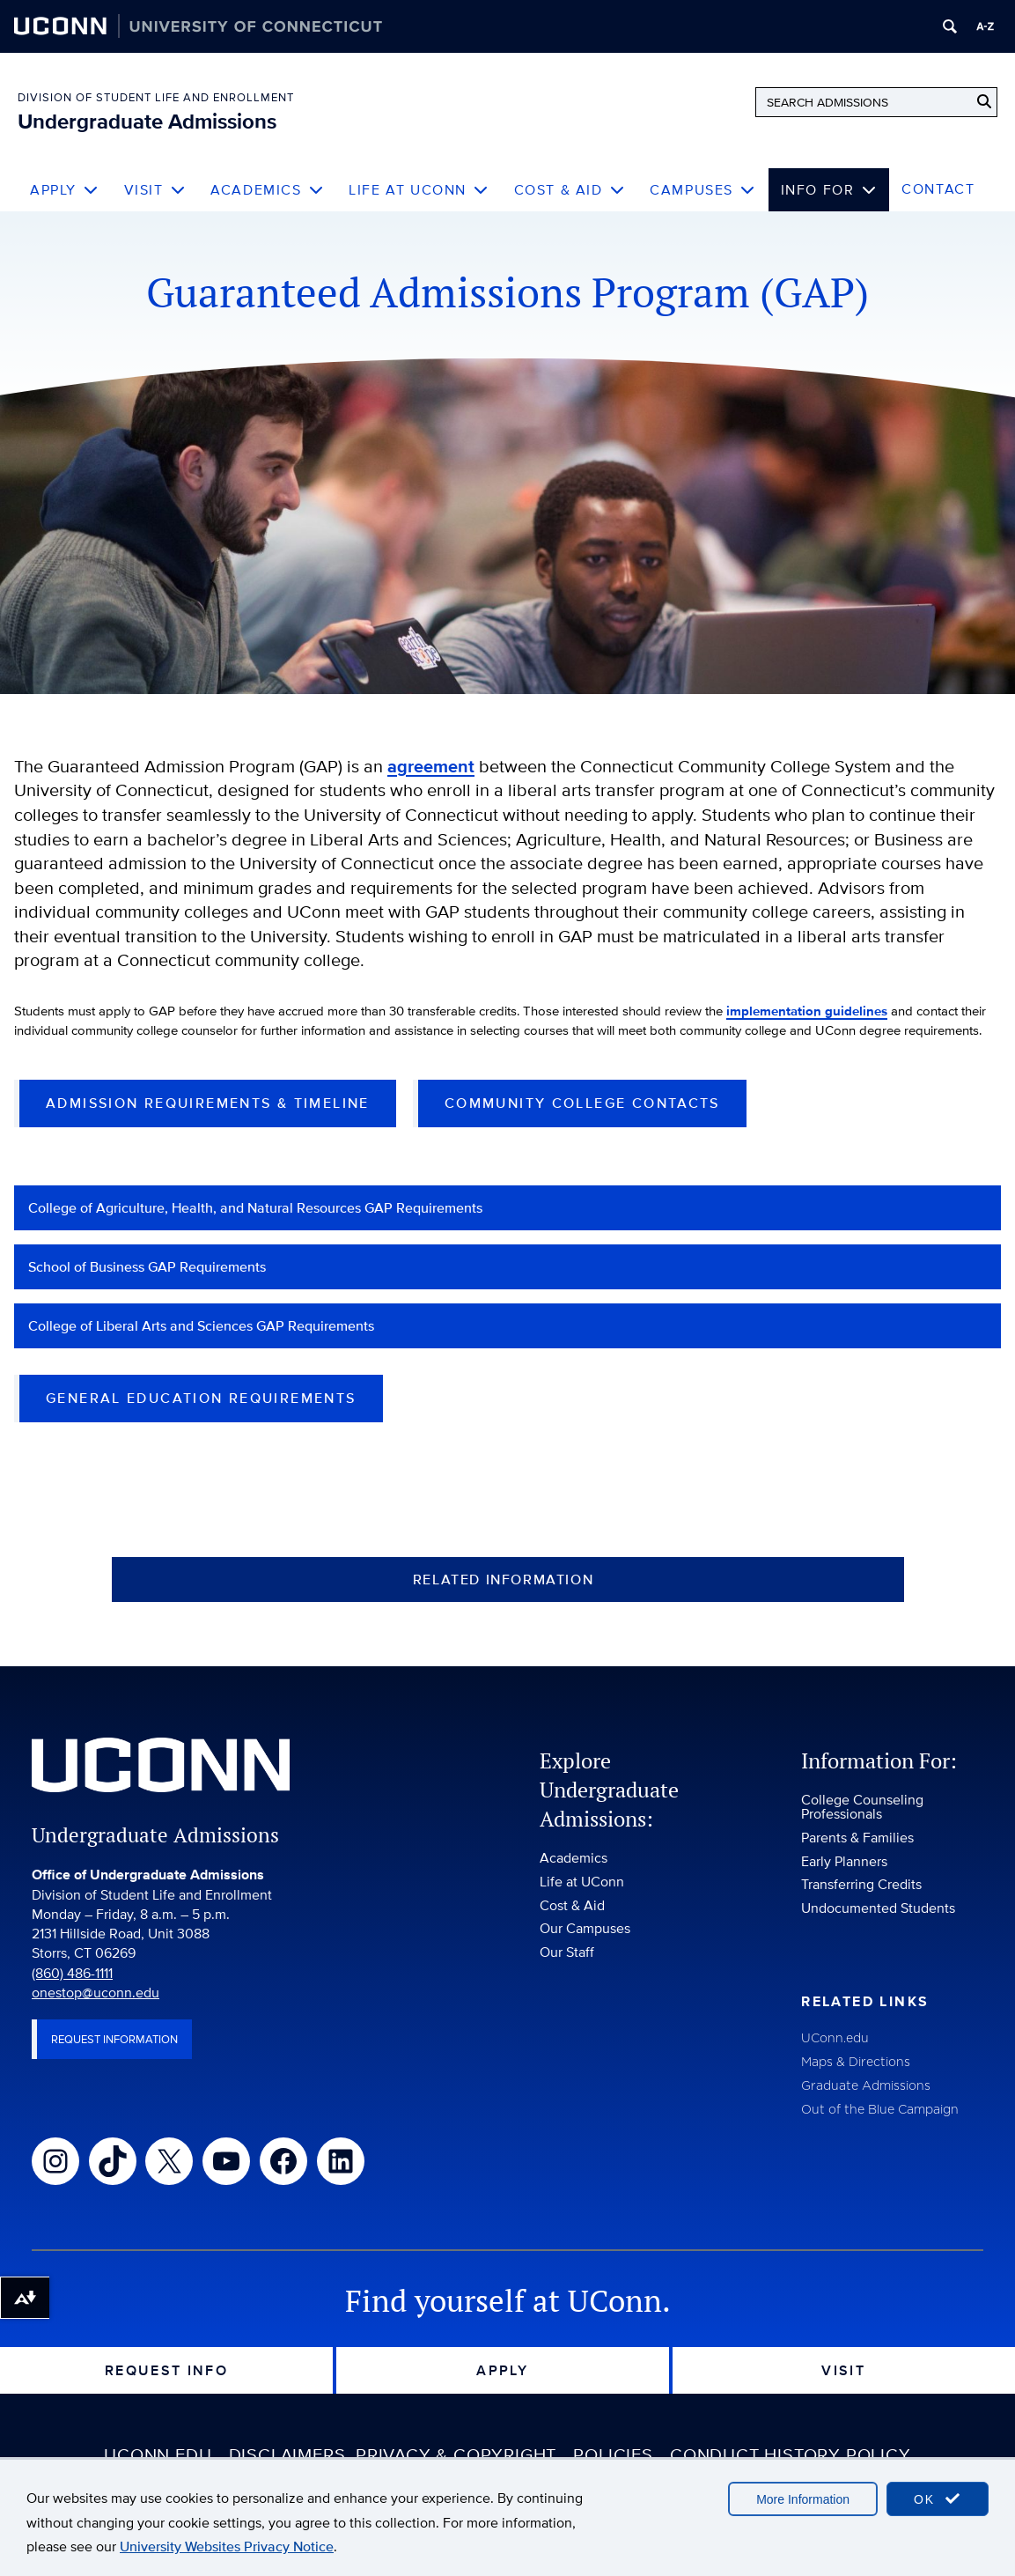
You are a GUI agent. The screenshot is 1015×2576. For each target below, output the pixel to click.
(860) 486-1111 (72, 1993)
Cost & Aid (570, 190)
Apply (64, 190)
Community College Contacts (582, 1124)
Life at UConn (419, 190)
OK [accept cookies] (937, 2498)
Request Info (167, 2391)
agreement (430, 766)
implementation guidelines (867, 1010)
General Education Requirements (201, 1419)
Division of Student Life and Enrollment (156, 97)
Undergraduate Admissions (147, 121)
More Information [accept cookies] (803, 2499)
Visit (155, 190)
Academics (267, 190)
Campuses (702, 190)
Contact (938, 189)
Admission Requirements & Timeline (208, 1124)
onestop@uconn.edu (95, 2013)
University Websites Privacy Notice (227, 2546)
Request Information (114, 2060)
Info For (829, 190)
